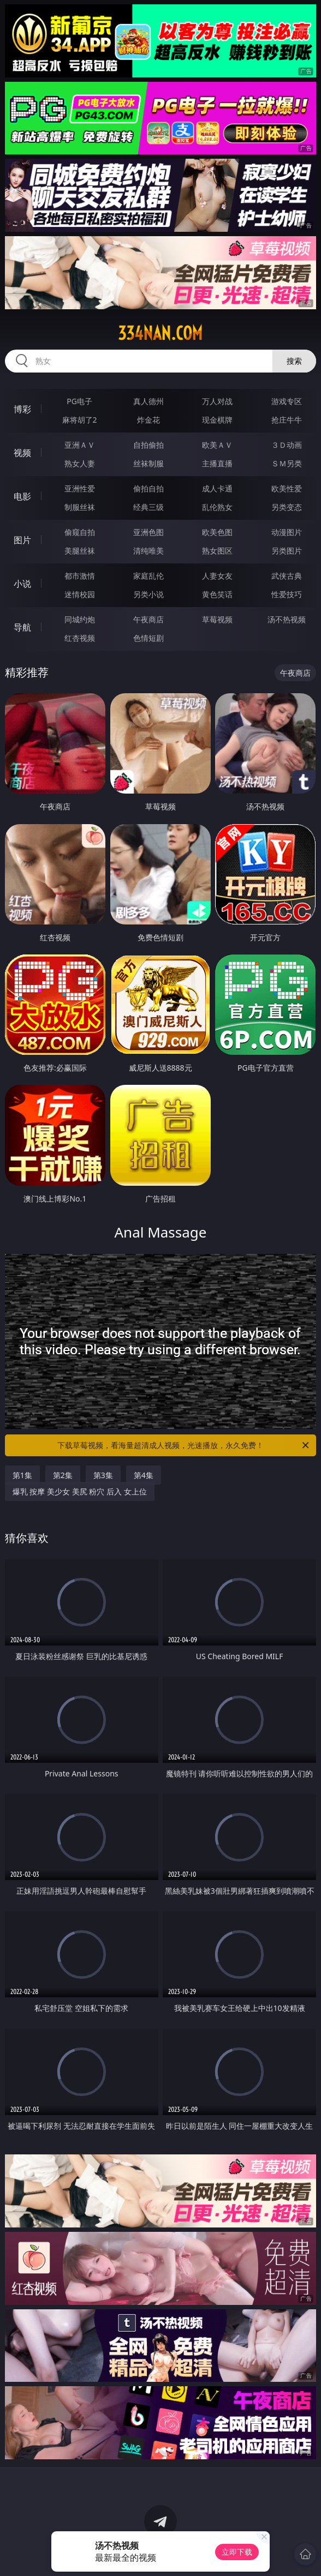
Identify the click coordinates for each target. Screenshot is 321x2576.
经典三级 (148, 507)
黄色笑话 (217, 594)
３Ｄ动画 (286, 445)
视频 (22, 453)
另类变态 (286, 507)
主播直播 (217, 463)
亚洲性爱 (79, 488)
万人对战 (217, 401)
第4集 (143, 1475)
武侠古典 (286, 576)
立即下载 (237, 2552)
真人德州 (148, 401)
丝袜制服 (148, 463)
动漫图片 (286, 532)
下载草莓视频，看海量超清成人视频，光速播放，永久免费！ (184, 1445)
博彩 (22, 409)
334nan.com (160, 333)
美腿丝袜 (79, 550)
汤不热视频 (287, 619)
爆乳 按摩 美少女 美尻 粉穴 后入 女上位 (80, 1491)
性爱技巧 (286, 594)
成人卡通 (217, 488)
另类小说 (148, 594)
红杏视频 (79, 638)
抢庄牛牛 (286, 420)
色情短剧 (148, 638)
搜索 (294, 361)
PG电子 (79, 401)
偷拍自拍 (148, 488)
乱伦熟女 (217, 507)
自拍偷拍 (148, 445)
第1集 (22, 1475)
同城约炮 (79, 619)
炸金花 (148, 420)
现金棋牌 (217, 420)
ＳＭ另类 (286, 463)
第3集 (103, 1475)
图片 (22, 540)
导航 (22, 627)
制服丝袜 (79, 507)
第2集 (63, 1475)
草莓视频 (217, 619)
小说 (22, 584)
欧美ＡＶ (217, 445)
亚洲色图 (148, 532)
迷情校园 (79, 594)
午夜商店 (148, 619)
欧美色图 (217, 532)
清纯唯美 (148, 550)
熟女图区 (217, 550)
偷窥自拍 (79, 532)
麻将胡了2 (79, 420)
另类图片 (286, 550)
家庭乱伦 (148, 576)
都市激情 (79, 576)
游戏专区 (286, 401)
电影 (22, 496)
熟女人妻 (79, 463)
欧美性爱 (286, 488)
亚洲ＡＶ (79, 445)
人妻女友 (217, 576)
